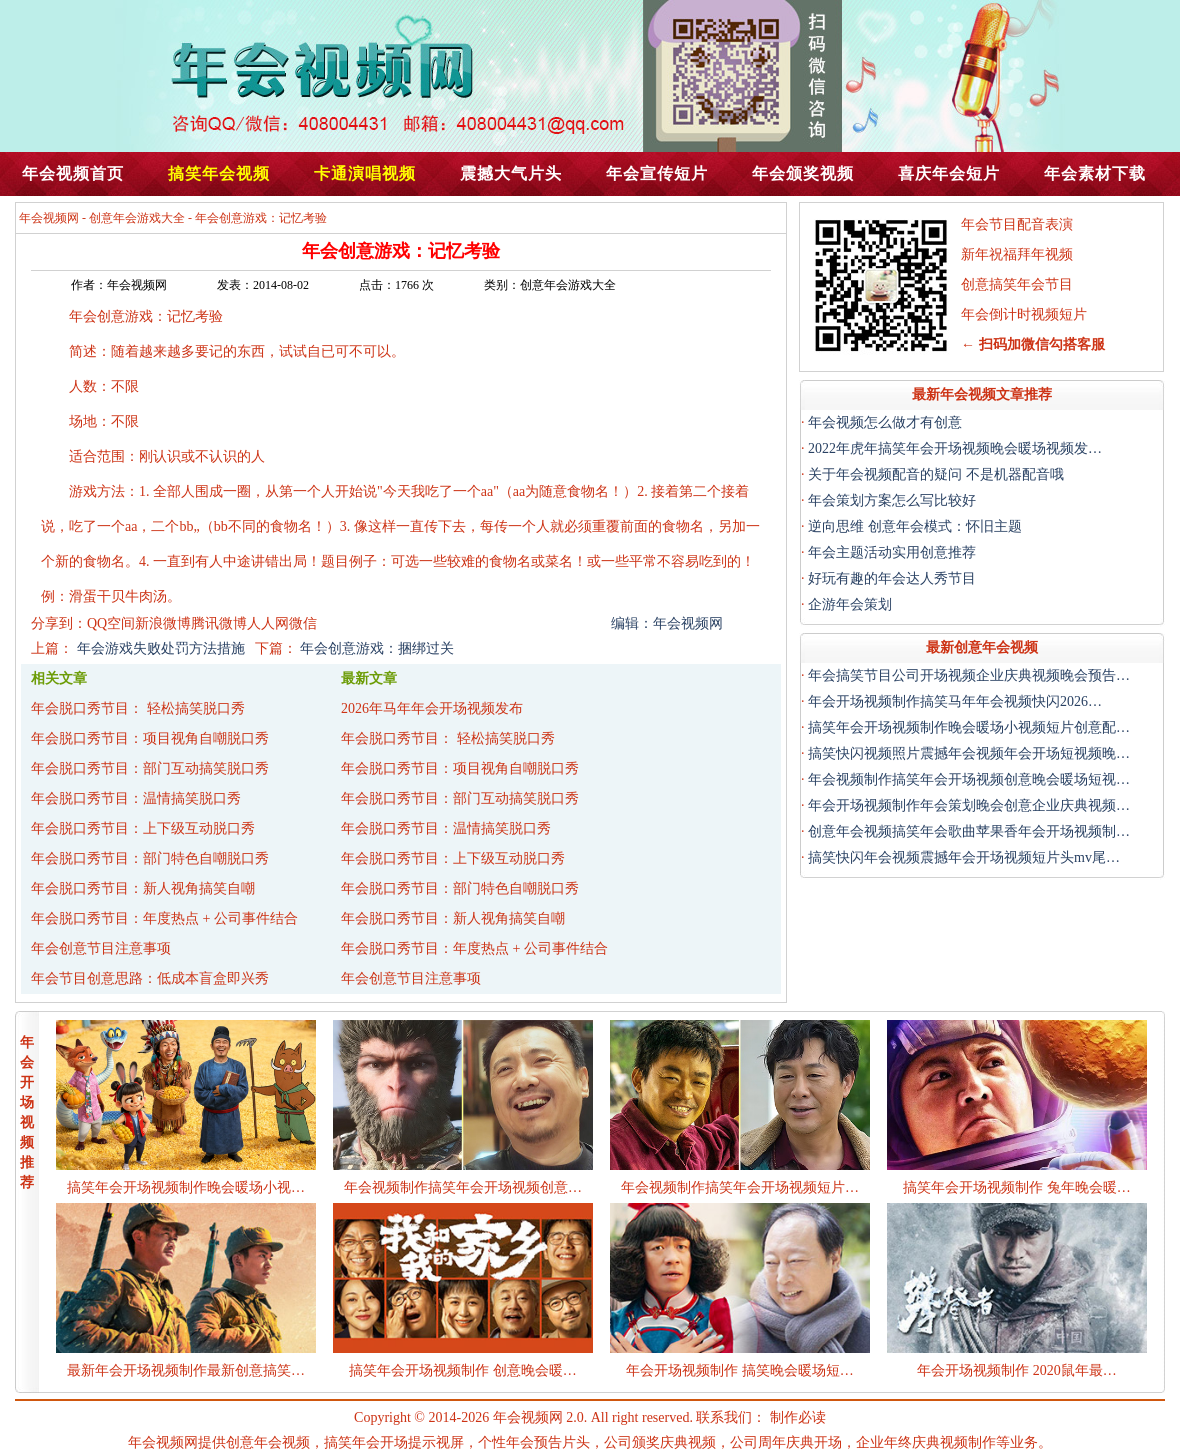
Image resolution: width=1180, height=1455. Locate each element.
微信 (303, 623)
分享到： (59, 623)
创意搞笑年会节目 (1017, 284)
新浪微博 (163, 623)
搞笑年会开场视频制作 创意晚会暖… (463, 1370)
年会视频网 (49, 218)
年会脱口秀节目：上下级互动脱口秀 (143, 828)
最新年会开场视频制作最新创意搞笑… (186, 1370)
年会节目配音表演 (1017, 224)
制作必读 (798, 1417)
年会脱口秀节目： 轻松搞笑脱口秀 (138, 708)
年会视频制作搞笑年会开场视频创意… (463, 1187)
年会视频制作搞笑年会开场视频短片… (740, 1187)
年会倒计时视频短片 (1024, 314)
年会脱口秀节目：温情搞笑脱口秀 (136, 798)
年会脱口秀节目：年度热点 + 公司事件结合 (164, 918)
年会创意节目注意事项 (101, 948)
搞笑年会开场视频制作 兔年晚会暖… (1017, 1187)
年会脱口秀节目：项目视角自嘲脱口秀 (150, 738)
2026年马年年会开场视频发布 (432, 708)
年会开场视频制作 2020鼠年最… (1017, 1370)
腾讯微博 (219, 623)
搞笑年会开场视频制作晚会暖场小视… (186, 1187)
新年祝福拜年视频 (1017, 254)
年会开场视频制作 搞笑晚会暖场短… (740, 1370)
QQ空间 (111, 623)
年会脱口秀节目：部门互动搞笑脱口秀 (150, 768)
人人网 (268, 623)
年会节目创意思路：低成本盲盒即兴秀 (150, 978)
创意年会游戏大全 (137, 218)
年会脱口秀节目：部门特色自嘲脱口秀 (150, 858)
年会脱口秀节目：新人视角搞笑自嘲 (143, 888)
